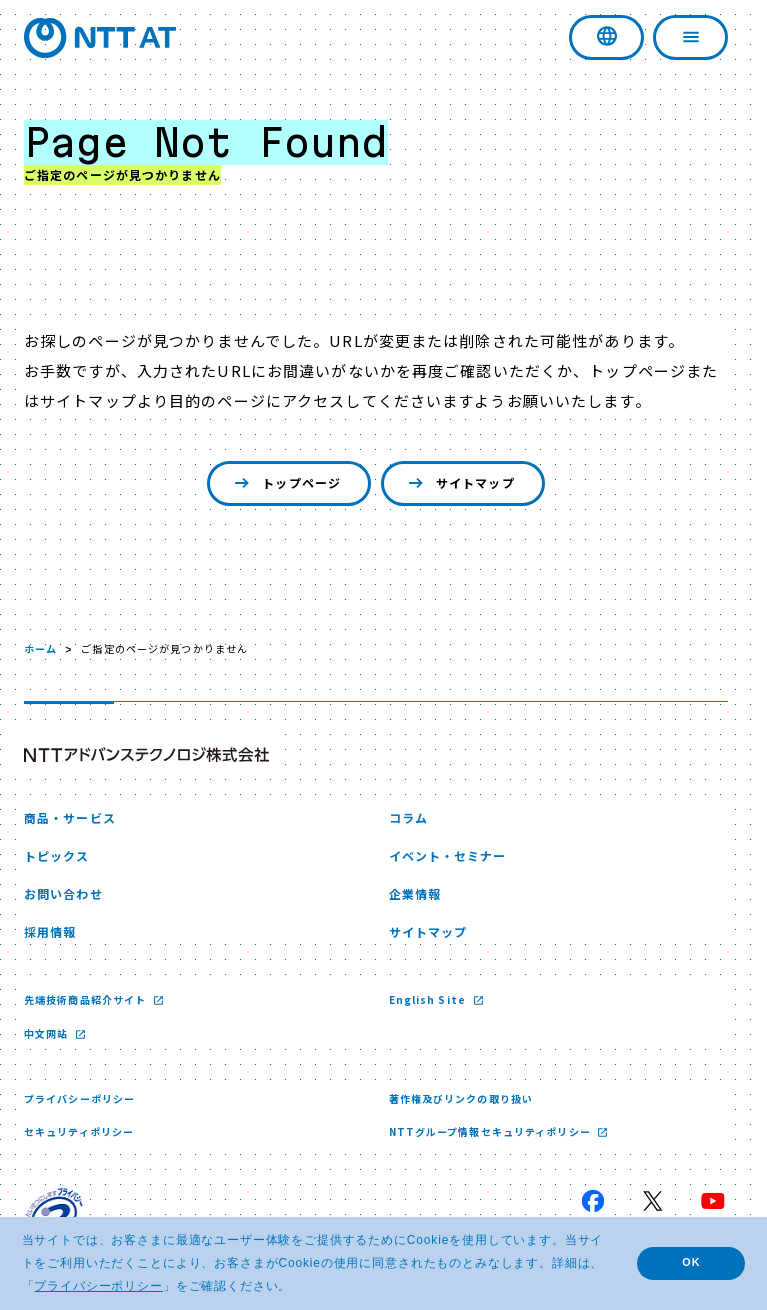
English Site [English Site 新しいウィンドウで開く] (429, 999)
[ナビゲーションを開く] (690, 37)
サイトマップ (459, 483)
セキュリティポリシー (79, 1131)
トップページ (285, 483)
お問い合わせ (63, 893)
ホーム (40, 648)
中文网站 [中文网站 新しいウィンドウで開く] (48, 1033)
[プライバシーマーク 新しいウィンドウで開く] (54, 1216)
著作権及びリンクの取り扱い (461, 1098)
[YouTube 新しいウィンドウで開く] (713, 1201)
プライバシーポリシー (79, 1098)
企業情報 (415, 893)
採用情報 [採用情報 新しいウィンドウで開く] (50, 931)
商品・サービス (70, 817)
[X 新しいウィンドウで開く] (653, 1201)
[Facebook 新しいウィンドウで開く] (593, 1201)
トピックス (57, 855)
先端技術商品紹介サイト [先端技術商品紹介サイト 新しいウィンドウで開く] (86, 999)
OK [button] (691, 1262)
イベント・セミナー (448, 855)
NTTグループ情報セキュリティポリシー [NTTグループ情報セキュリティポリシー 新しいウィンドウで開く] (491, 1131)
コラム (408, 817)
